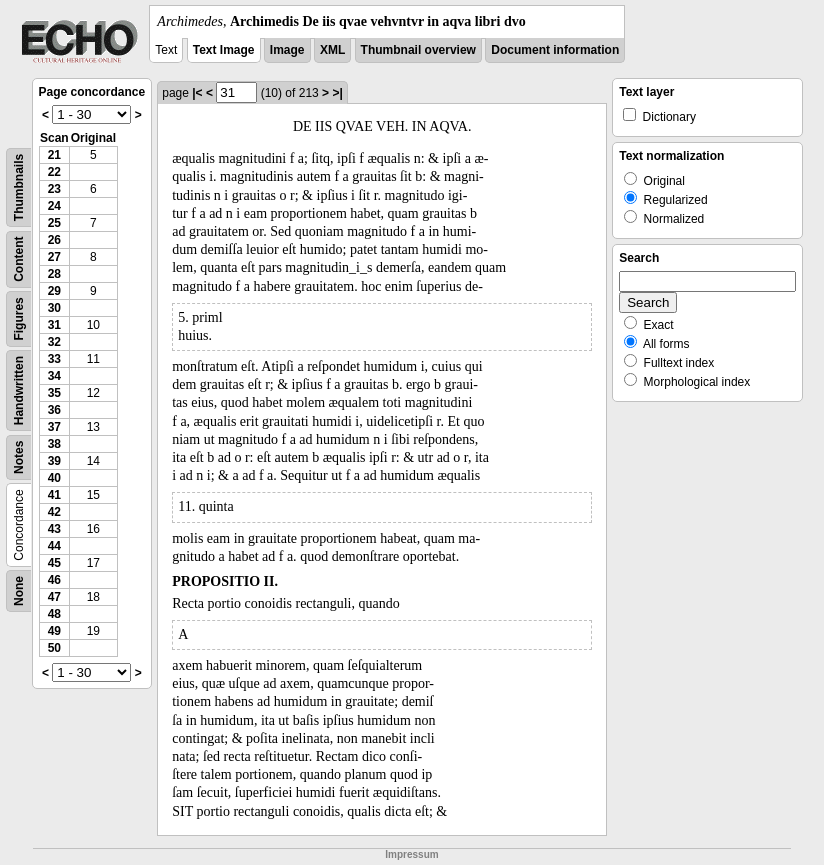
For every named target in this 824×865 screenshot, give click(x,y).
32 (54, 342)
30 (54, 308)
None (19, 591)
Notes (19, 457)
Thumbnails (19, 187)
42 (54, 512)
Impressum (411, 854)
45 (54, 563)
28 (54, 274)
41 (54, 495)
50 (54, 648)
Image (287, 50)
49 (54, 631)
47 (54, 597)
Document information (555, 50)
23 (54, 189)
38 (54, 444)
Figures (19, 318)
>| (337, 93)
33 (54, 359)
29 (54, 291)
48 (54, 614)
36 (54, 410)
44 (54, 546)
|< (197, 93)
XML (332, 50)
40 (54, 478)
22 (54, 172)
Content (19, 259)
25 (54, 223)
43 (54, 529)
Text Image (224, 50)
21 (54, 155)
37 (54, 427)
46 (54, 580)
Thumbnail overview (418, 50)
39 (54, 461)
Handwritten (19, 390)
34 (54, 376)
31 (54, 325)
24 (54, 206)
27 (54, 257)
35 (54, 393)
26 (54, 240)
